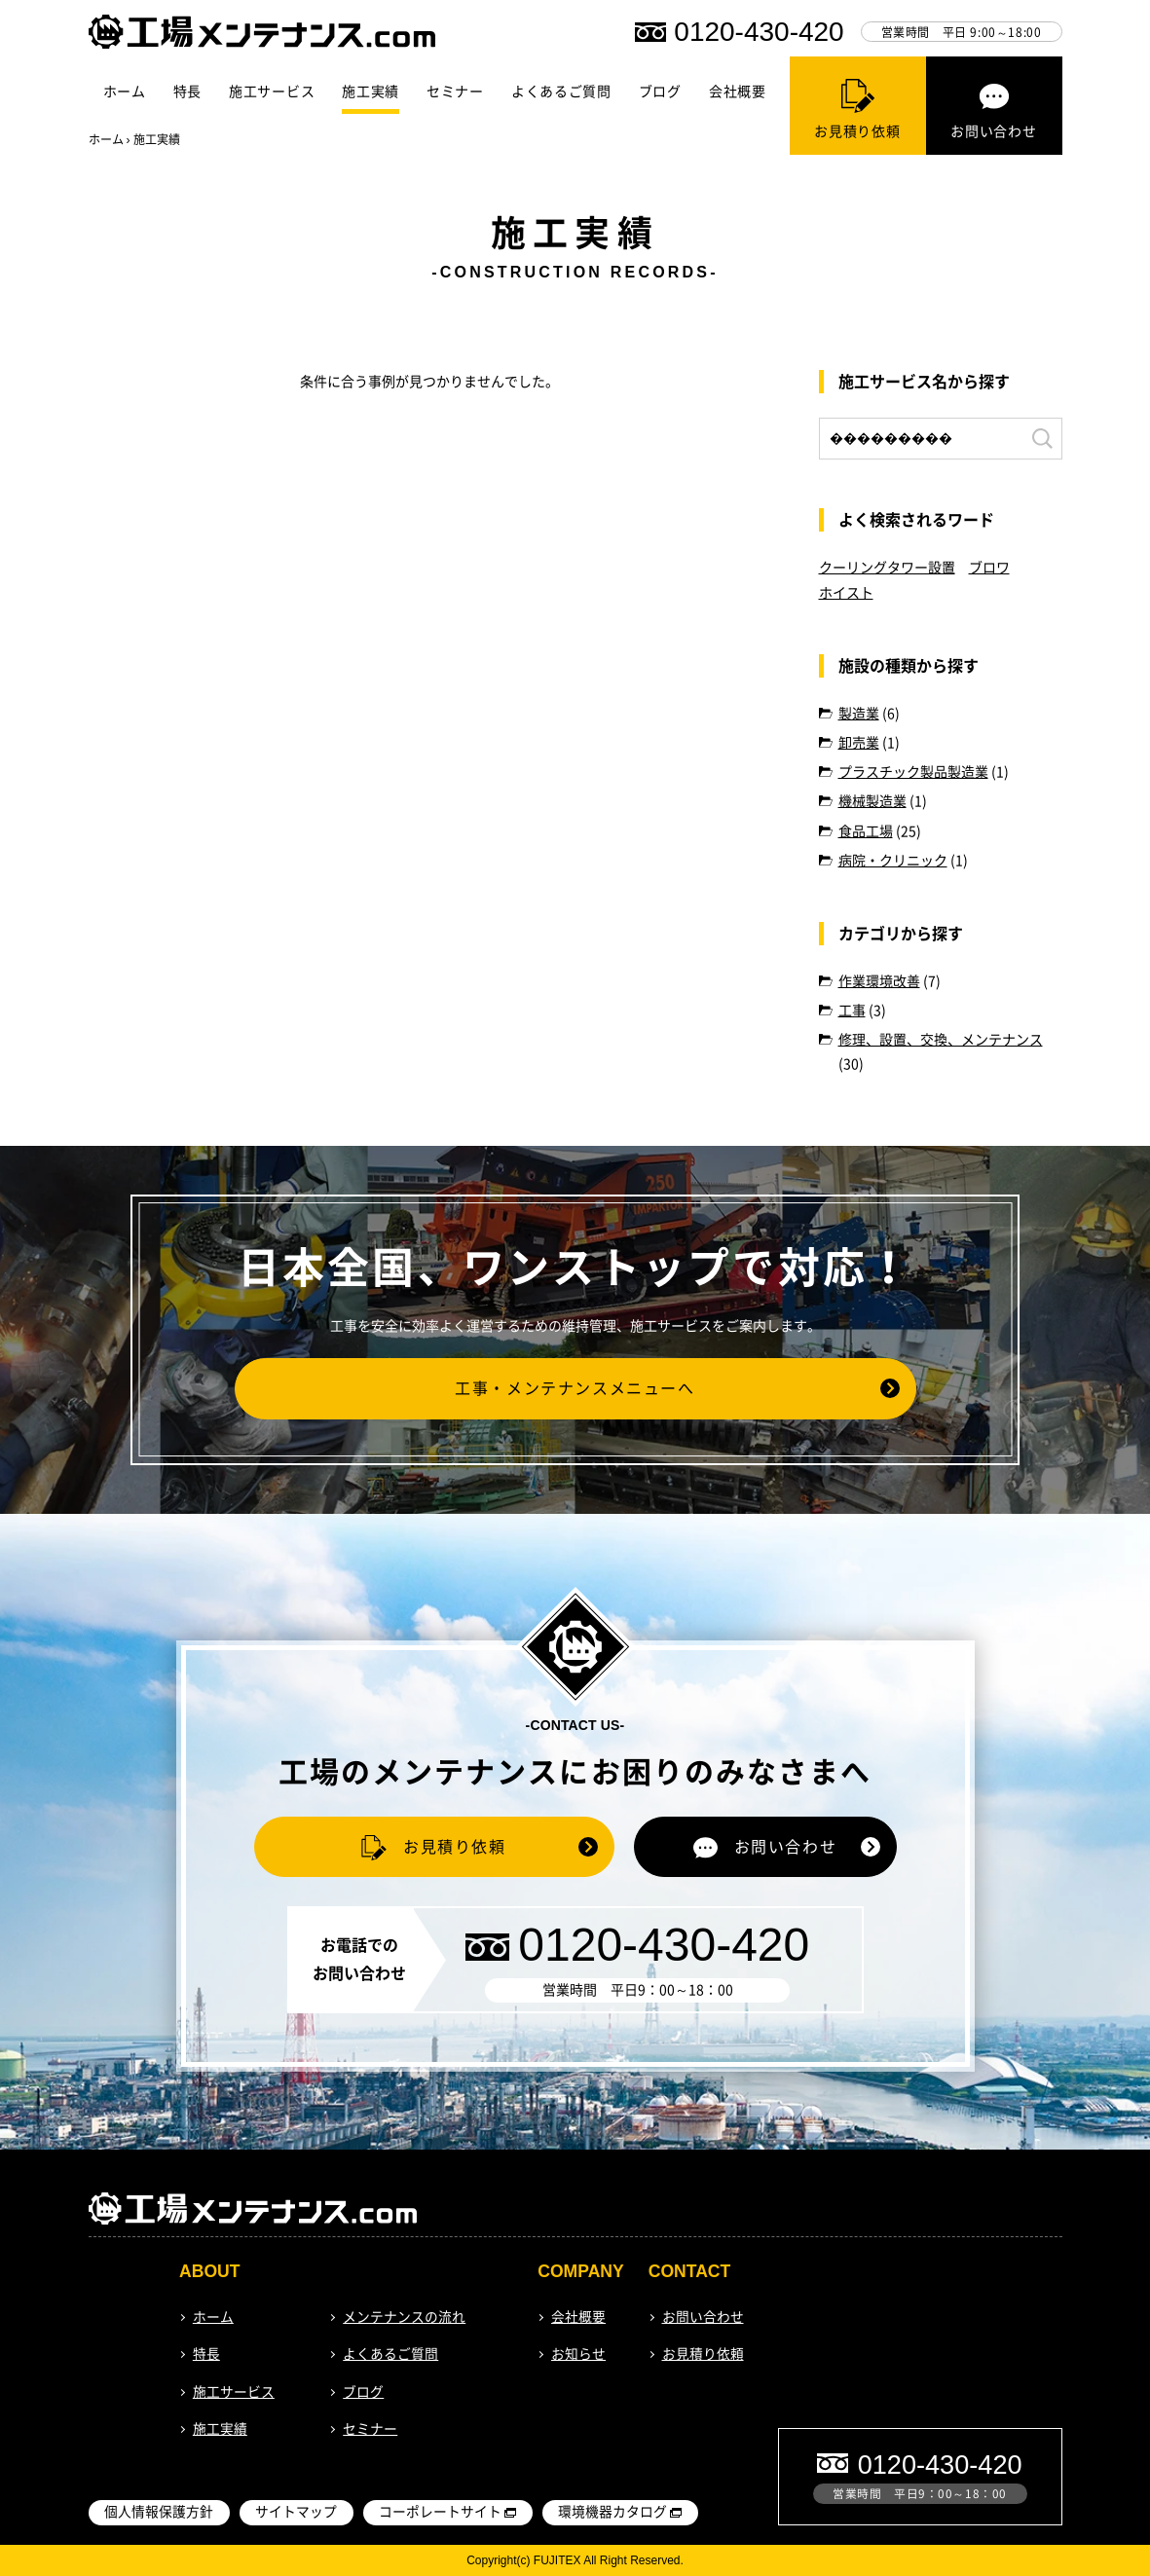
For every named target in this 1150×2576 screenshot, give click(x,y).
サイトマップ (296, 2512)
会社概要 (737, 91)
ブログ (660, 91)
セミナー (455, 91)
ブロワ (989, 567)
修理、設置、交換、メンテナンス (940, 1040)
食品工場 (865, 831)
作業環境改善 (879, 981)
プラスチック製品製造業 (913, 772)
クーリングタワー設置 (887, 567)
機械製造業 (872, 801)
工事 (852, 1010)
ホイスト (846, 593)
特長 (187, 91)
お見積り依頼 (703, 2354)
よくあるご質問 (561, 91)
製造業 (858, 713)
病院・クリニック (892, 860)
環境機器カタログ (612, 2512)
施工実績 (370, 91)
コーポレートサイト (440, 2512)
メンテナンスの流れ (404, 2317)
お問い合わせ (703, 2317)
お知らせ (578, 2354)
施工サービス (272, 91)
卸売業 (858, 743)
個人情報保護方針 (158, 2512)
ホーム (124, 91)
